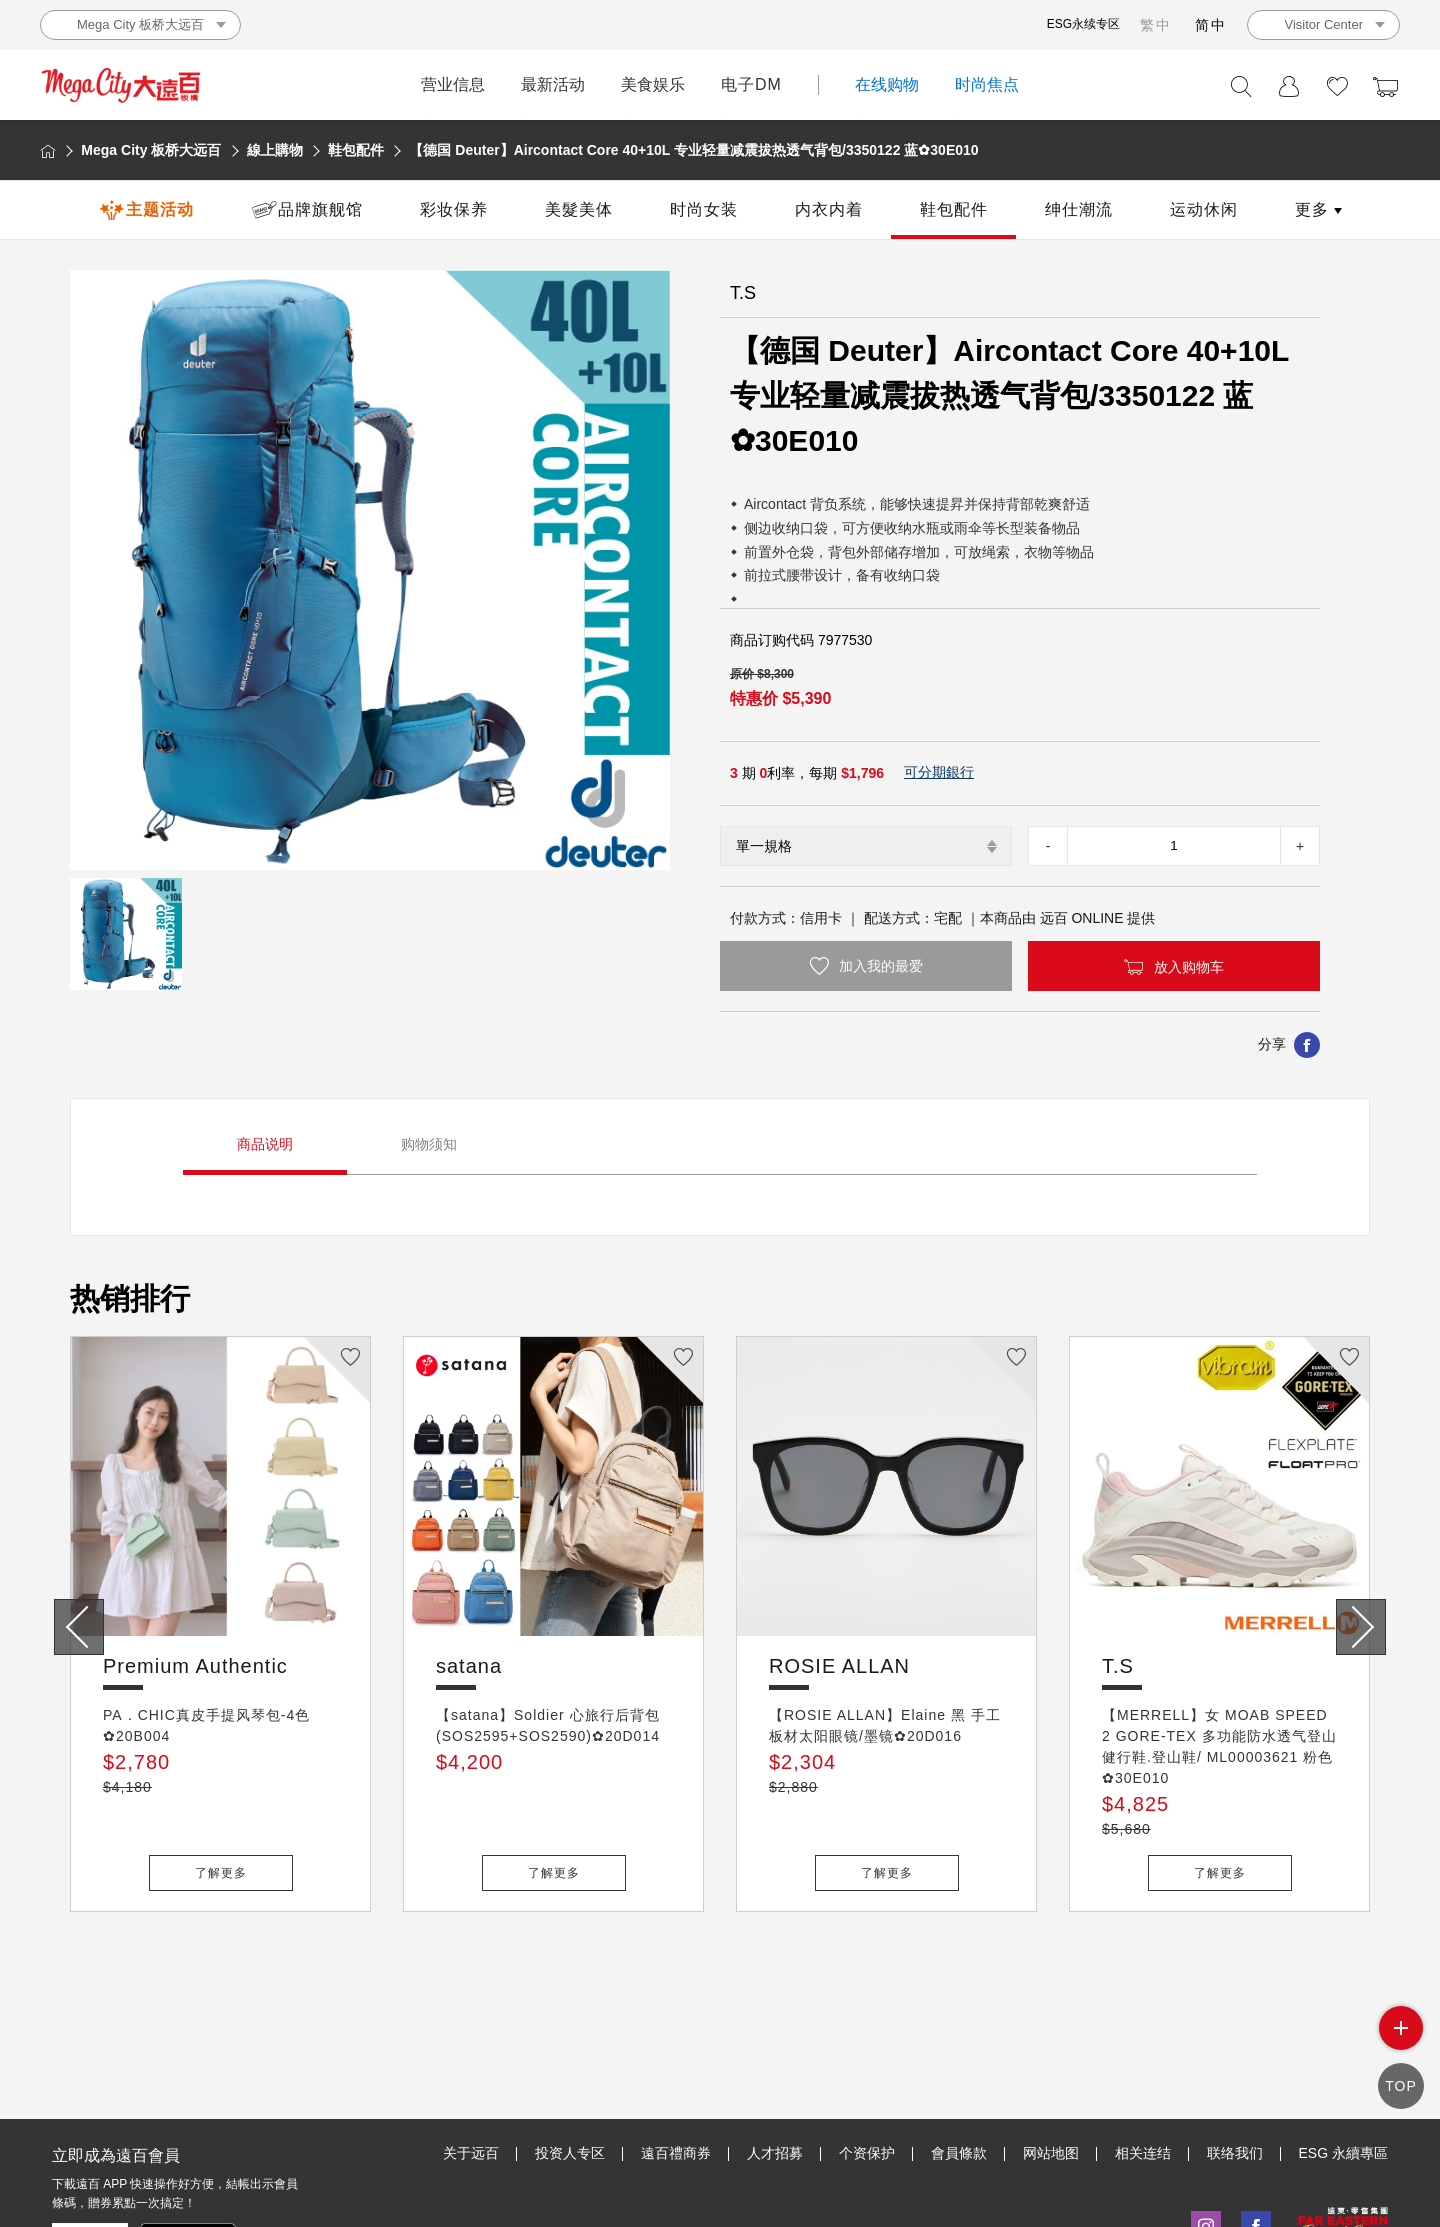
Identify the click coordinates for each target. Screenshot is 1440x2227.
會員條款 (959, 2061)
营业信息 (453, 84)
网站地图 (1051, 2061)
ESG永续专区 (1083, 24)
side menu (1400, 2043)
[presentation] (79, 1627)
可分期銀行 (939, 772)
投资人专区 (570, 2061)
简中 (1211, 25)
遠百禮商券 (676, 2061)
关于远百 (471, 2061)
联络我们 (1235, 2061)
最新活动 (553, 84)
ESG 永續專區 (1343, 2061)
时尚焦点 (987, 84)
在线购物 (887, 84)
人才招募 (775, 2061)
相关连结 (1143, 2061)
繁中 (1156, 25)
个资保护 (867, 2061)
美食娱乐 (653, 84)
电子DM (751, 84)
